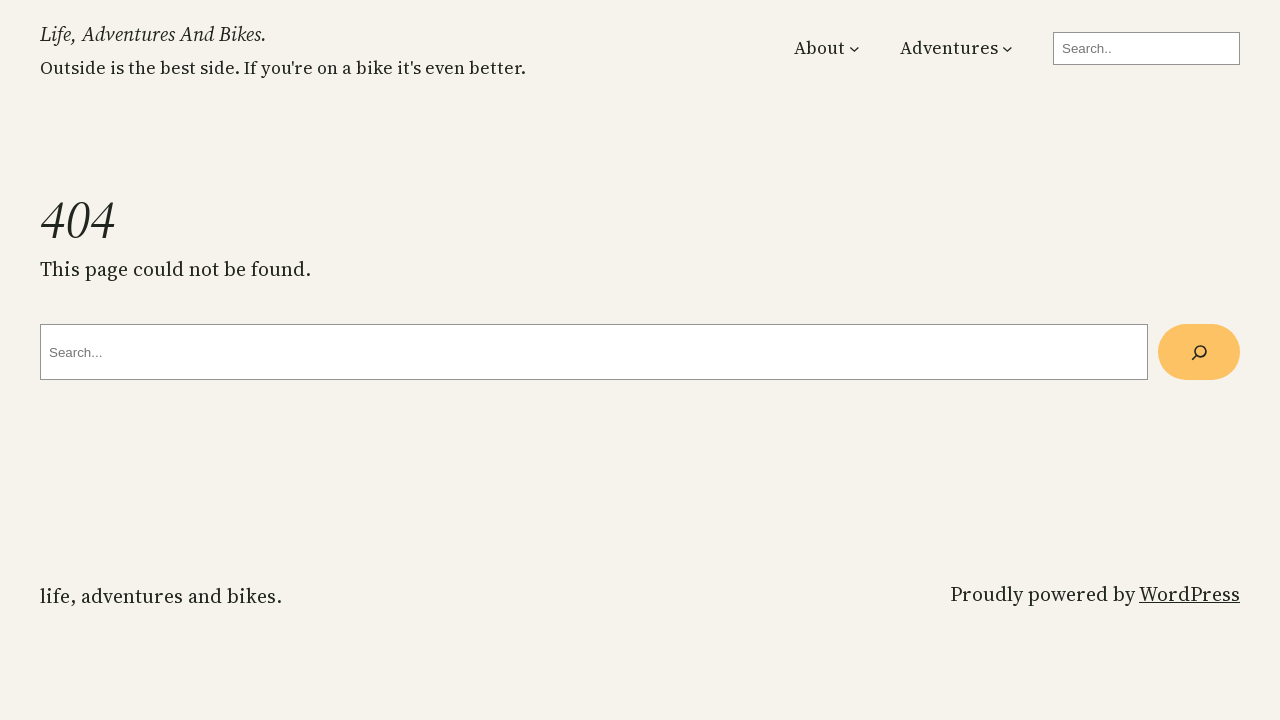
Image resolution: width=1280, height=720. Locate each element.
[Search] (1199, 351)
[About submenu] (854, 48)
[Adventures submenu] (1007, 48)
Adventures (949, 48)
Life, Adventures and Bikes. (153, 34)
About (819, 48)
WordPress (1189, 594)
